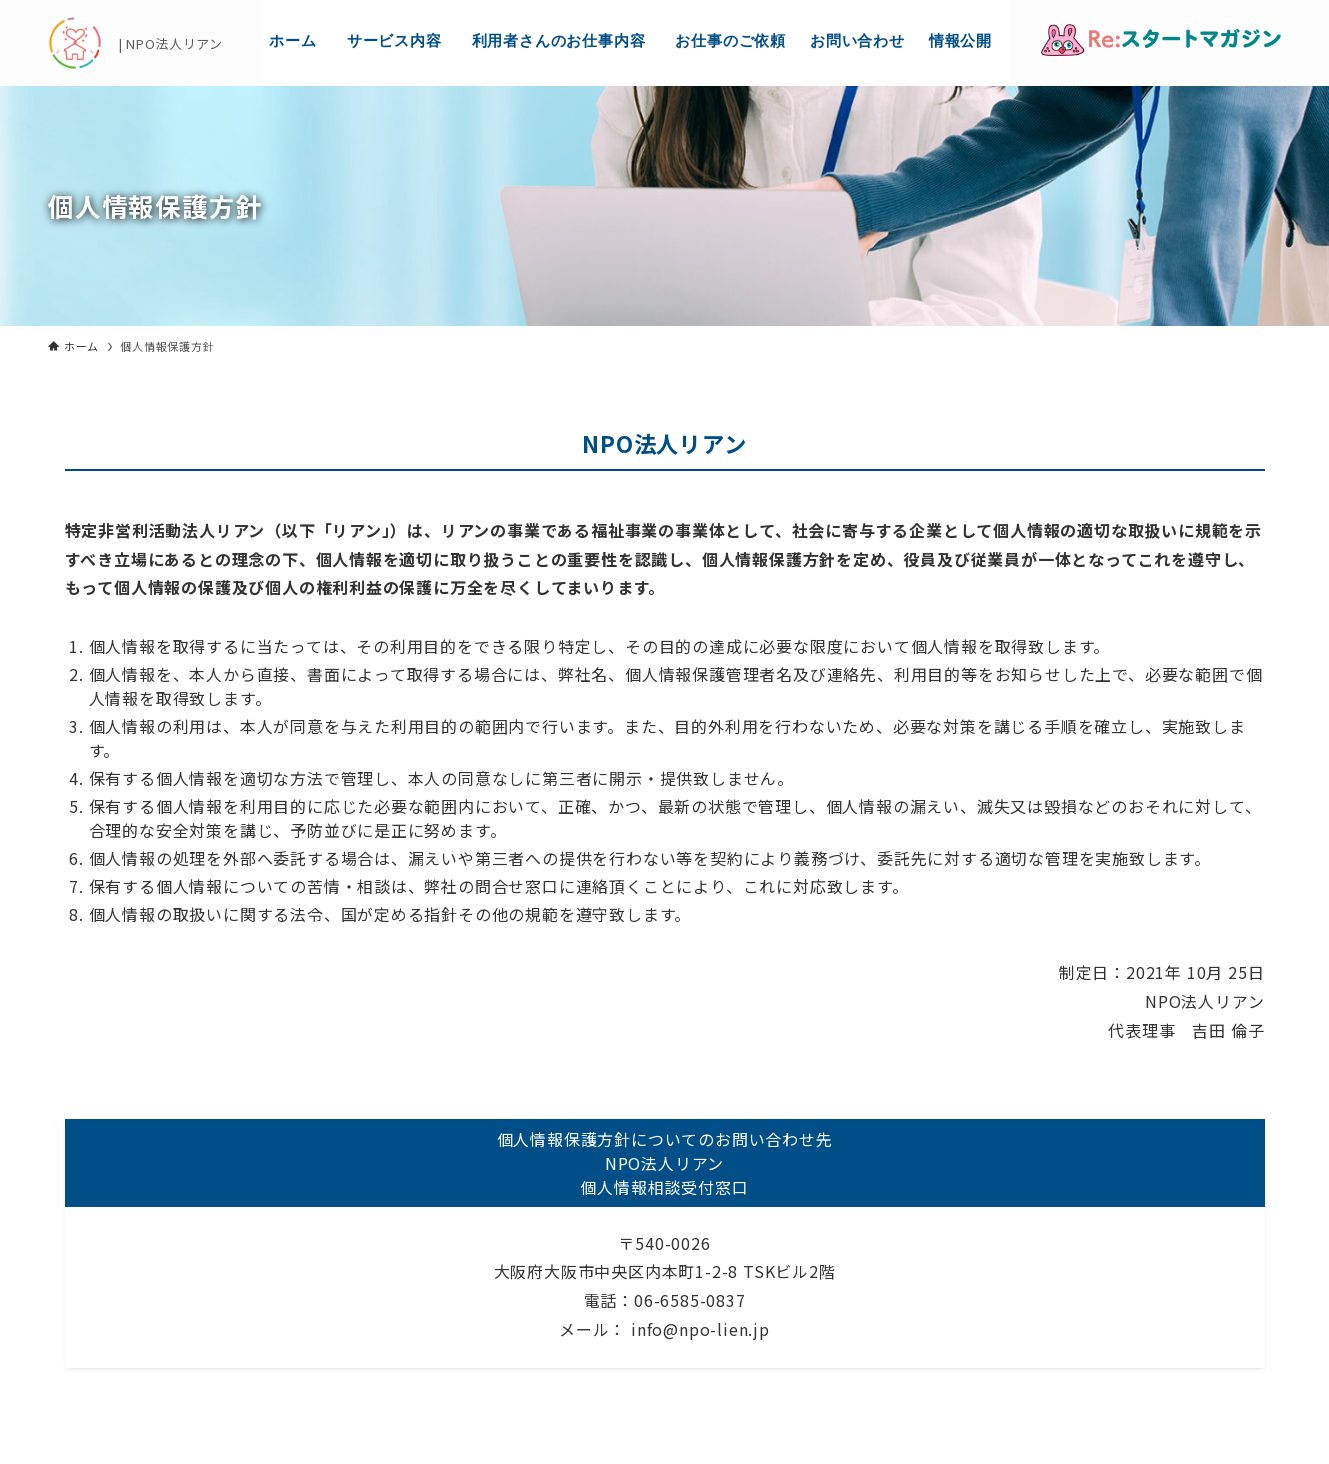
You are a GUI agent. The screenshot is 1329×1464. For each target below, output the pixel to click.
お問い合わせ (857, 40)
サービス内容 (394, 40)
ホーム (292, 40)
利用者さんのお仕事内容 (559, 40)
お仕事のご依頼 (730, 40)
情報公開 (960, 40)
